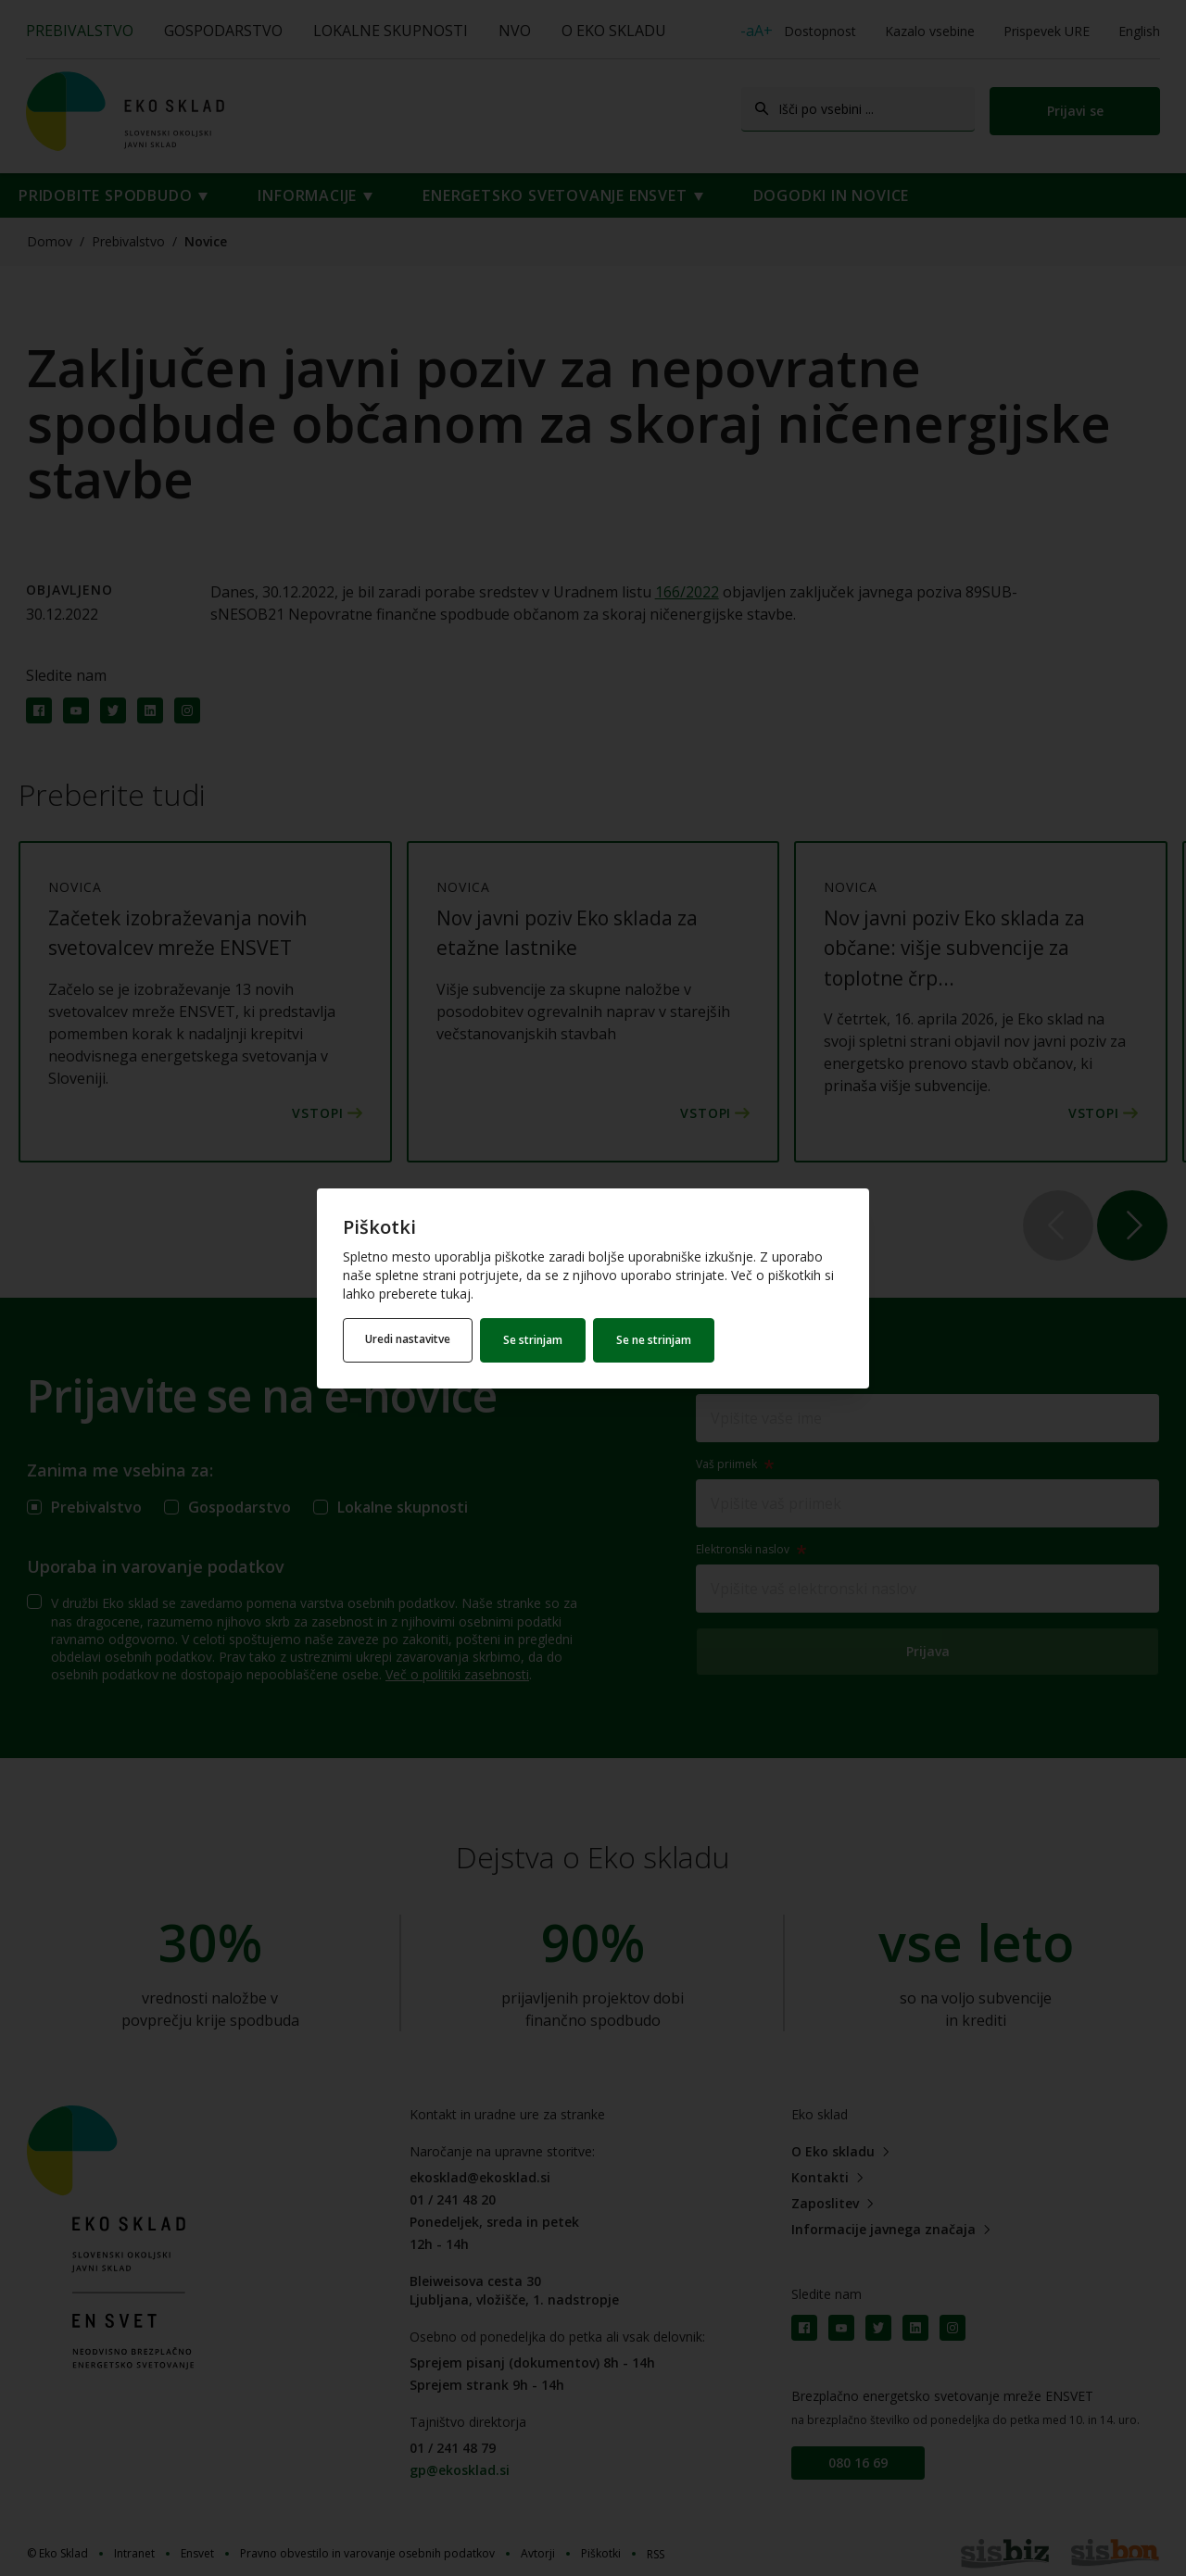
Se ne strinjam (655, 1340)
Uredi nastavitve (408, 1340)
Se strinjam (534, 1340)
